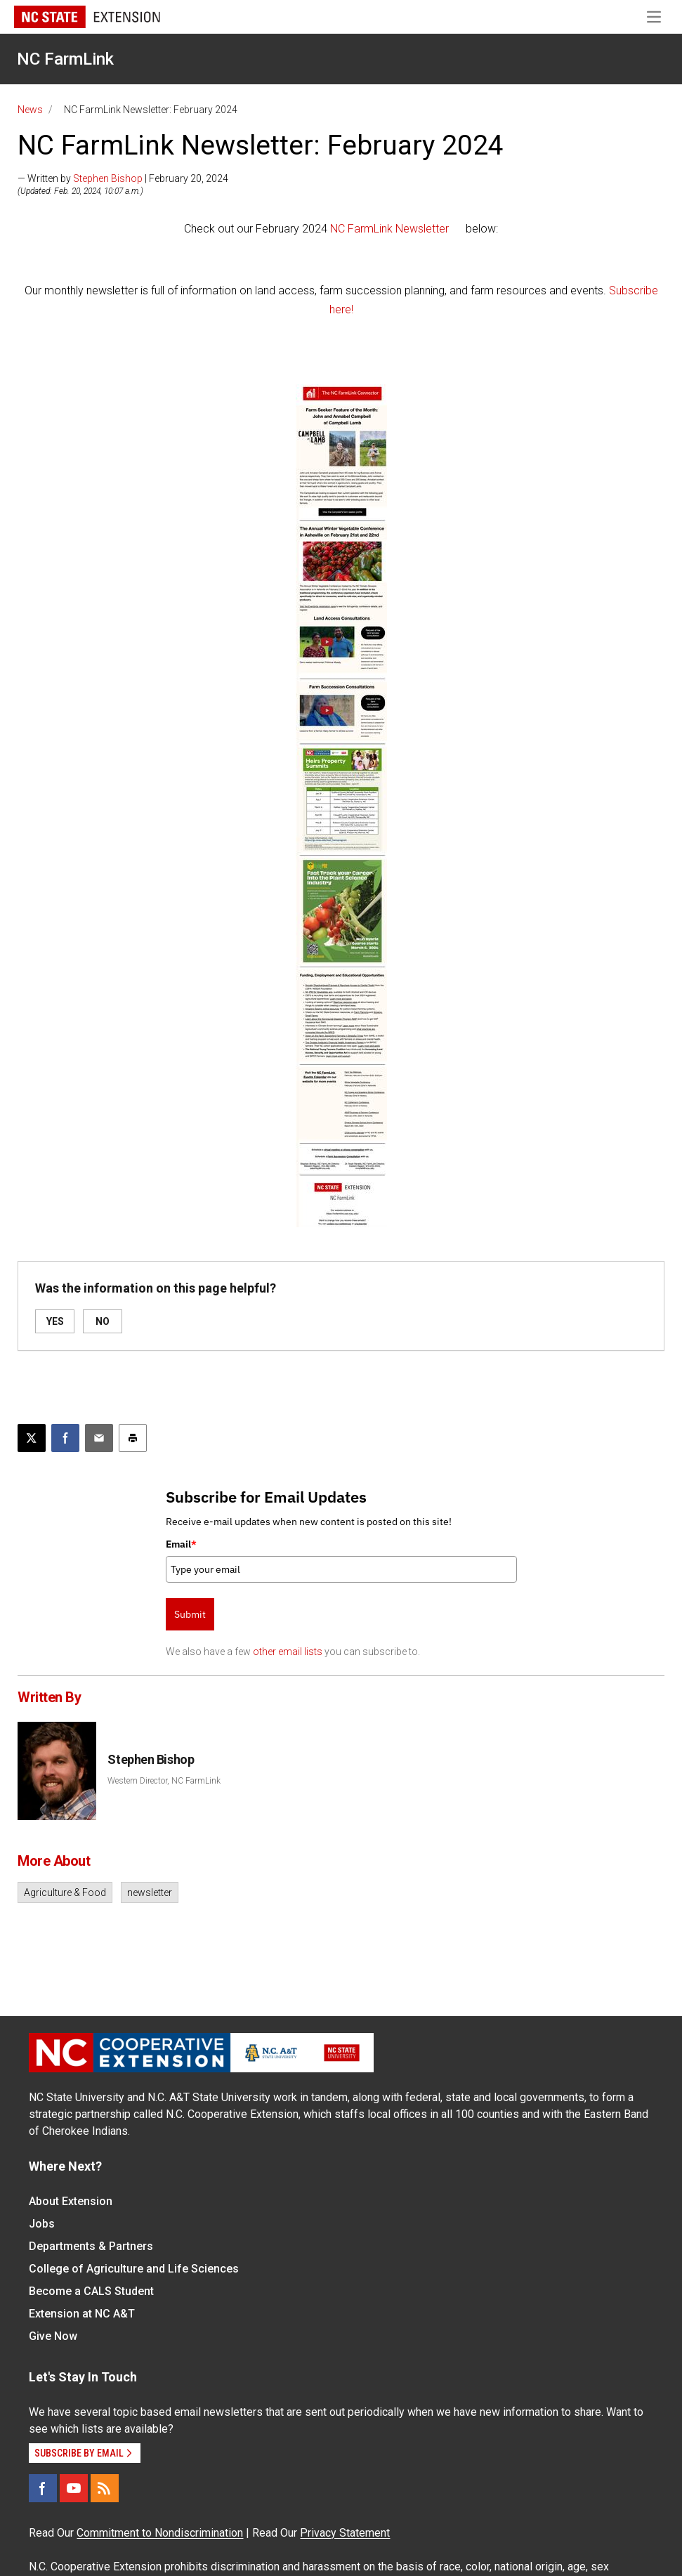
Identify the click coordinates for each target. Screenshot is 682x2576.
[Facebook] (43, 2488)
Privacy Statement (345, 2532)
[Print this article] (133, 1438)
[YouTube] (74, 2488)
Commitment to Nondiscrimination (160, 2532)
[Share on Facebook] (65, 1438)
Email (181, 1544)
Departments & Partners (91, 2246)
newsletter (149, 1892)
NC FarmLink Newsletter (389, 228)
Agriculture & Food (65, 1892)
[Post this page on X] (32, 1438)
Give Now (53, 2336)
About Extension (70, 2201)
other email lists (287, 1651)
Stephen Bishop (108, 178)
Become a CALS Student (91, 2291)
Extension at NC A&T (82, 2313)
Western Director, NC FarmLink (164, 1781)
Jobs (42, 2223)
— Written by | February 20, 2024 (123, 178)
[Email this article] (99, 1438)
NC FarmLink (65, 59)
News (30, 109)
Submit (190, 1614)
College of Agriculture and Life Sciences (134, 2268)
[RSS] (105, 2488)
